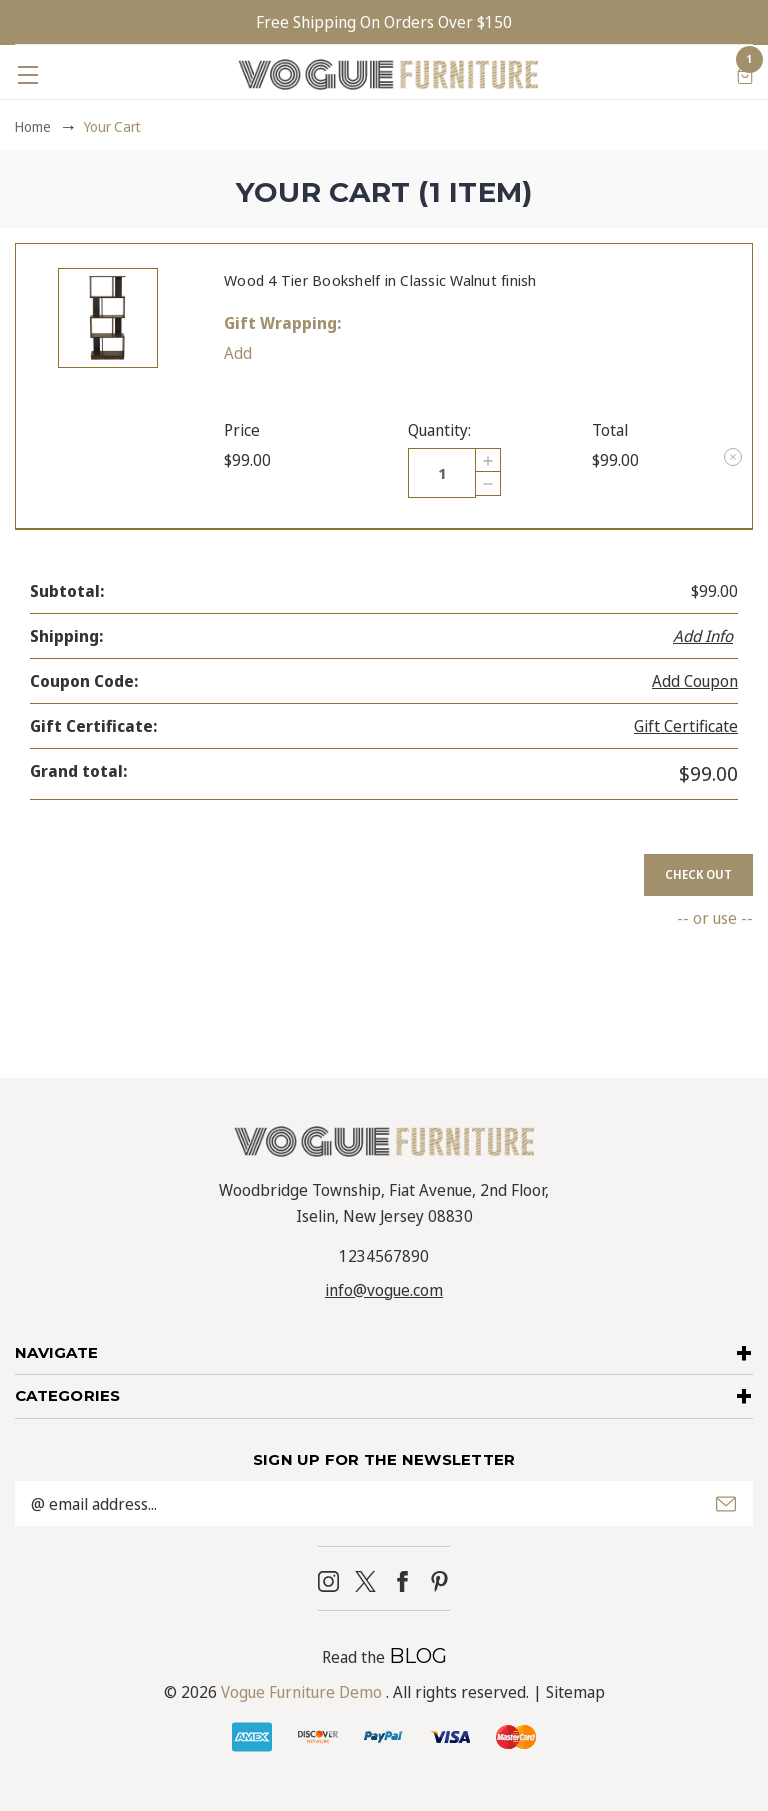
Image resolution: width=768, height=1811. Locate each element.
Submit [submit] (726, 1504)
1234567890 (384, 1256)
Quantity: (439, 430)
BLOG (418, 1656)
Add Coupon (695, 681)
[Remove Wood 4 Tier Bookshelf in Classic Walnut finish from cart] (733, 457)
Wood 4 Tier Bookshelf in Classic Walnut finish (380, 280)
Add (238, 353)
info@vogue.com (384, 1290)
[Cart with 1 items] (745, 75)
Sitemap (575, 1692)
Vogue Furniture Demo (301, 1692)
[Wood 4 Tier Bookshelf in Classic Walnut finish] (442, 473)
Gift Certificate (686, 726)
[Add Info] (705, 636)
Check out (698, 874)
